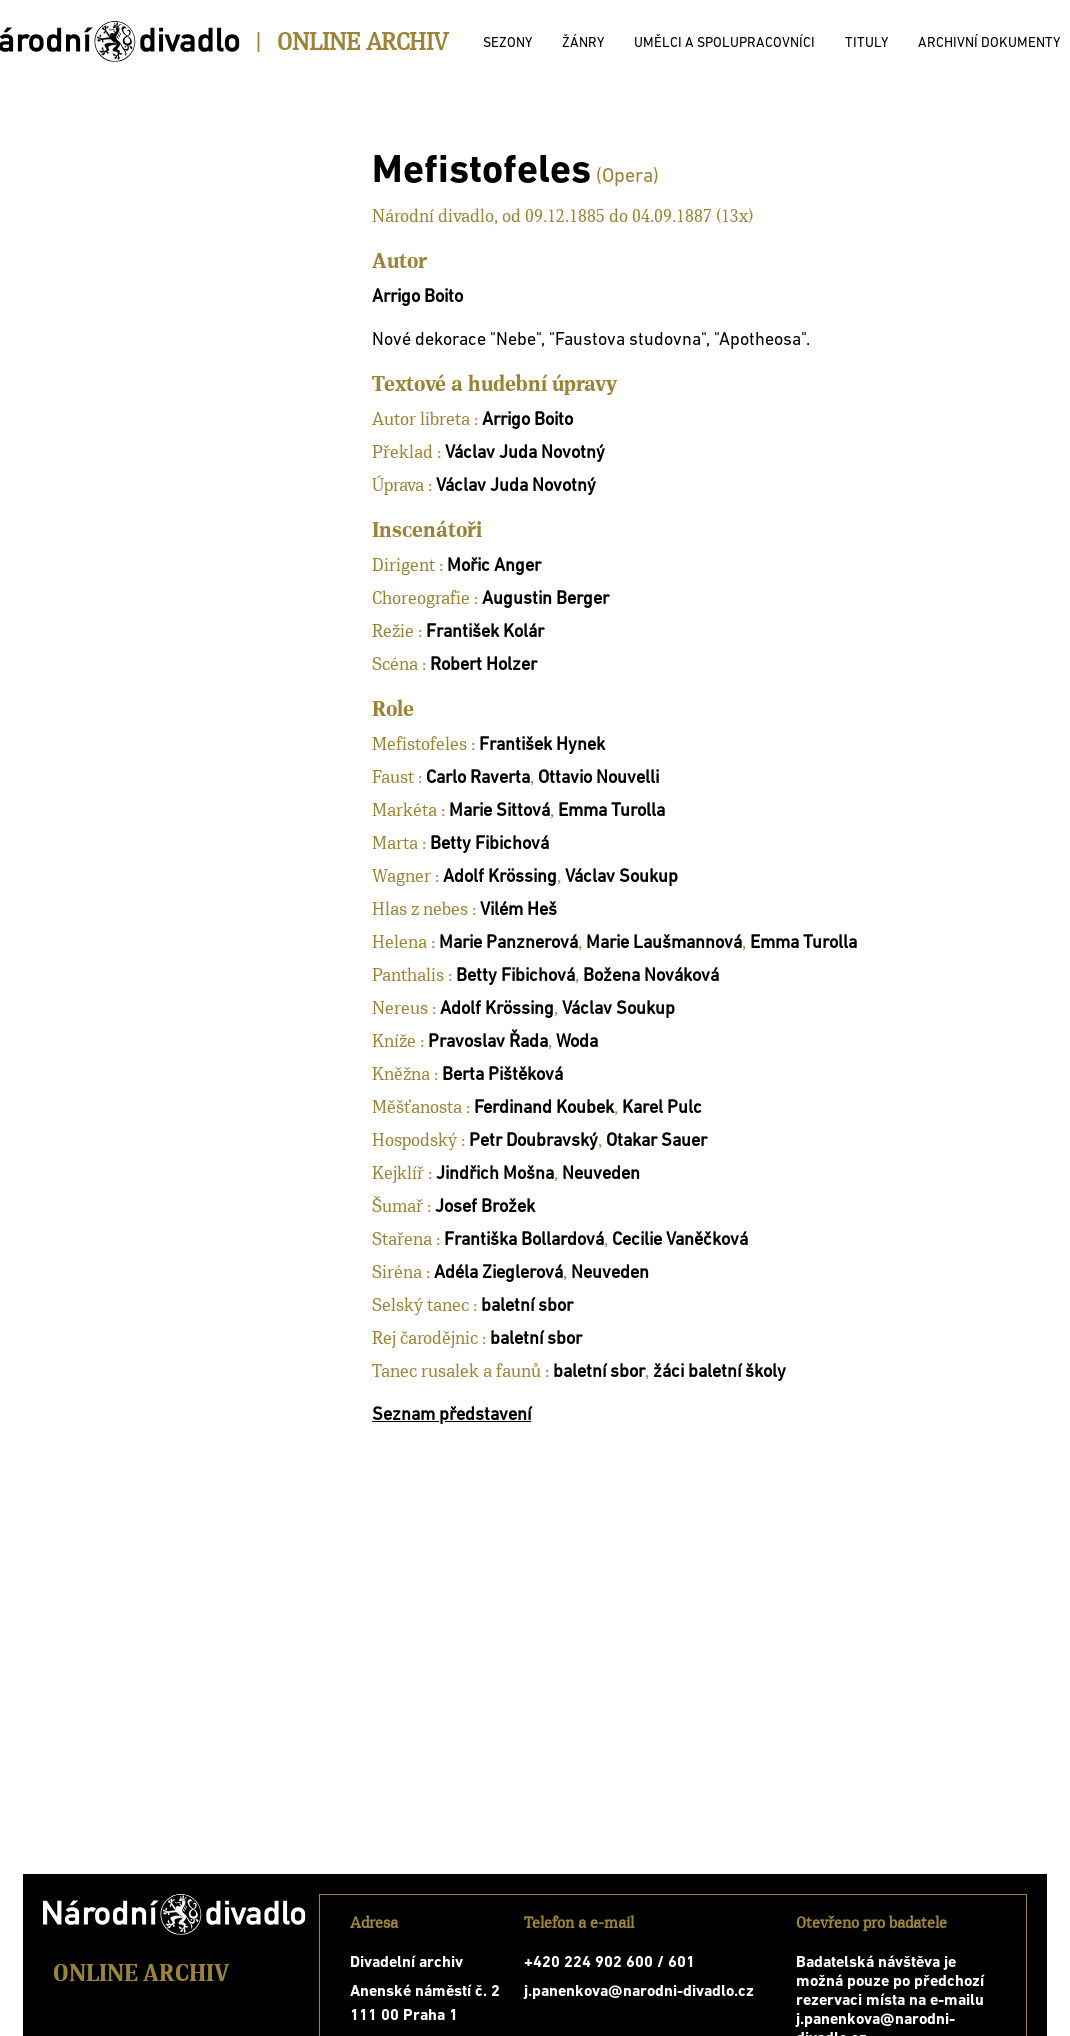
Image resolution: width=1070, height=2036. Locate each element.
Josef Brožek (485, 1207)
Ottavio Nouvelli (598, 778)
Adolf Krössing (500, 877)
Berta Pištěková (502, 1075)
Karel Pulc (662, 1108)
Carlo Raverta (478, 778)
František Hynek (542, 745)
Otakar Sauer (656, 1141)
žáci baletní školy (719, 1372)
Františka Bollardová (524, 1240)
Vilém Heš (518, 910)
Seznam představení (451, 1415)
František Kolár (485, 632)
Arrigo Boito (417, 297)
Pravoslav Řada (488, 1042)
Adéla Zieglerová (498, 1273)
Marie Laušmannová (664, 943)
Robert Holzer (483, 665)
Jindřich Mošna (495, 1174)
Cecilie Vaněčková (680, 1240)
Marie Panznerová (508, 943)
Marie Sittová (499, 811)
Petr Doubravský (533, 1141)
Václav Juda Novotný (525, 453)
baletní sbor (527, 1306)
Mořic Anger (494, 566)
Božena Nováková (651, 976)
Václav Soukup (621, 877)
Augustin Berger (545, 599)
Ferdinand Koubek (544, 1108)
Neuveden (601, 1174)
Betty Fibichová (489, 844)
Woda (577, 1042)
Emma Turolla (611, 811)
